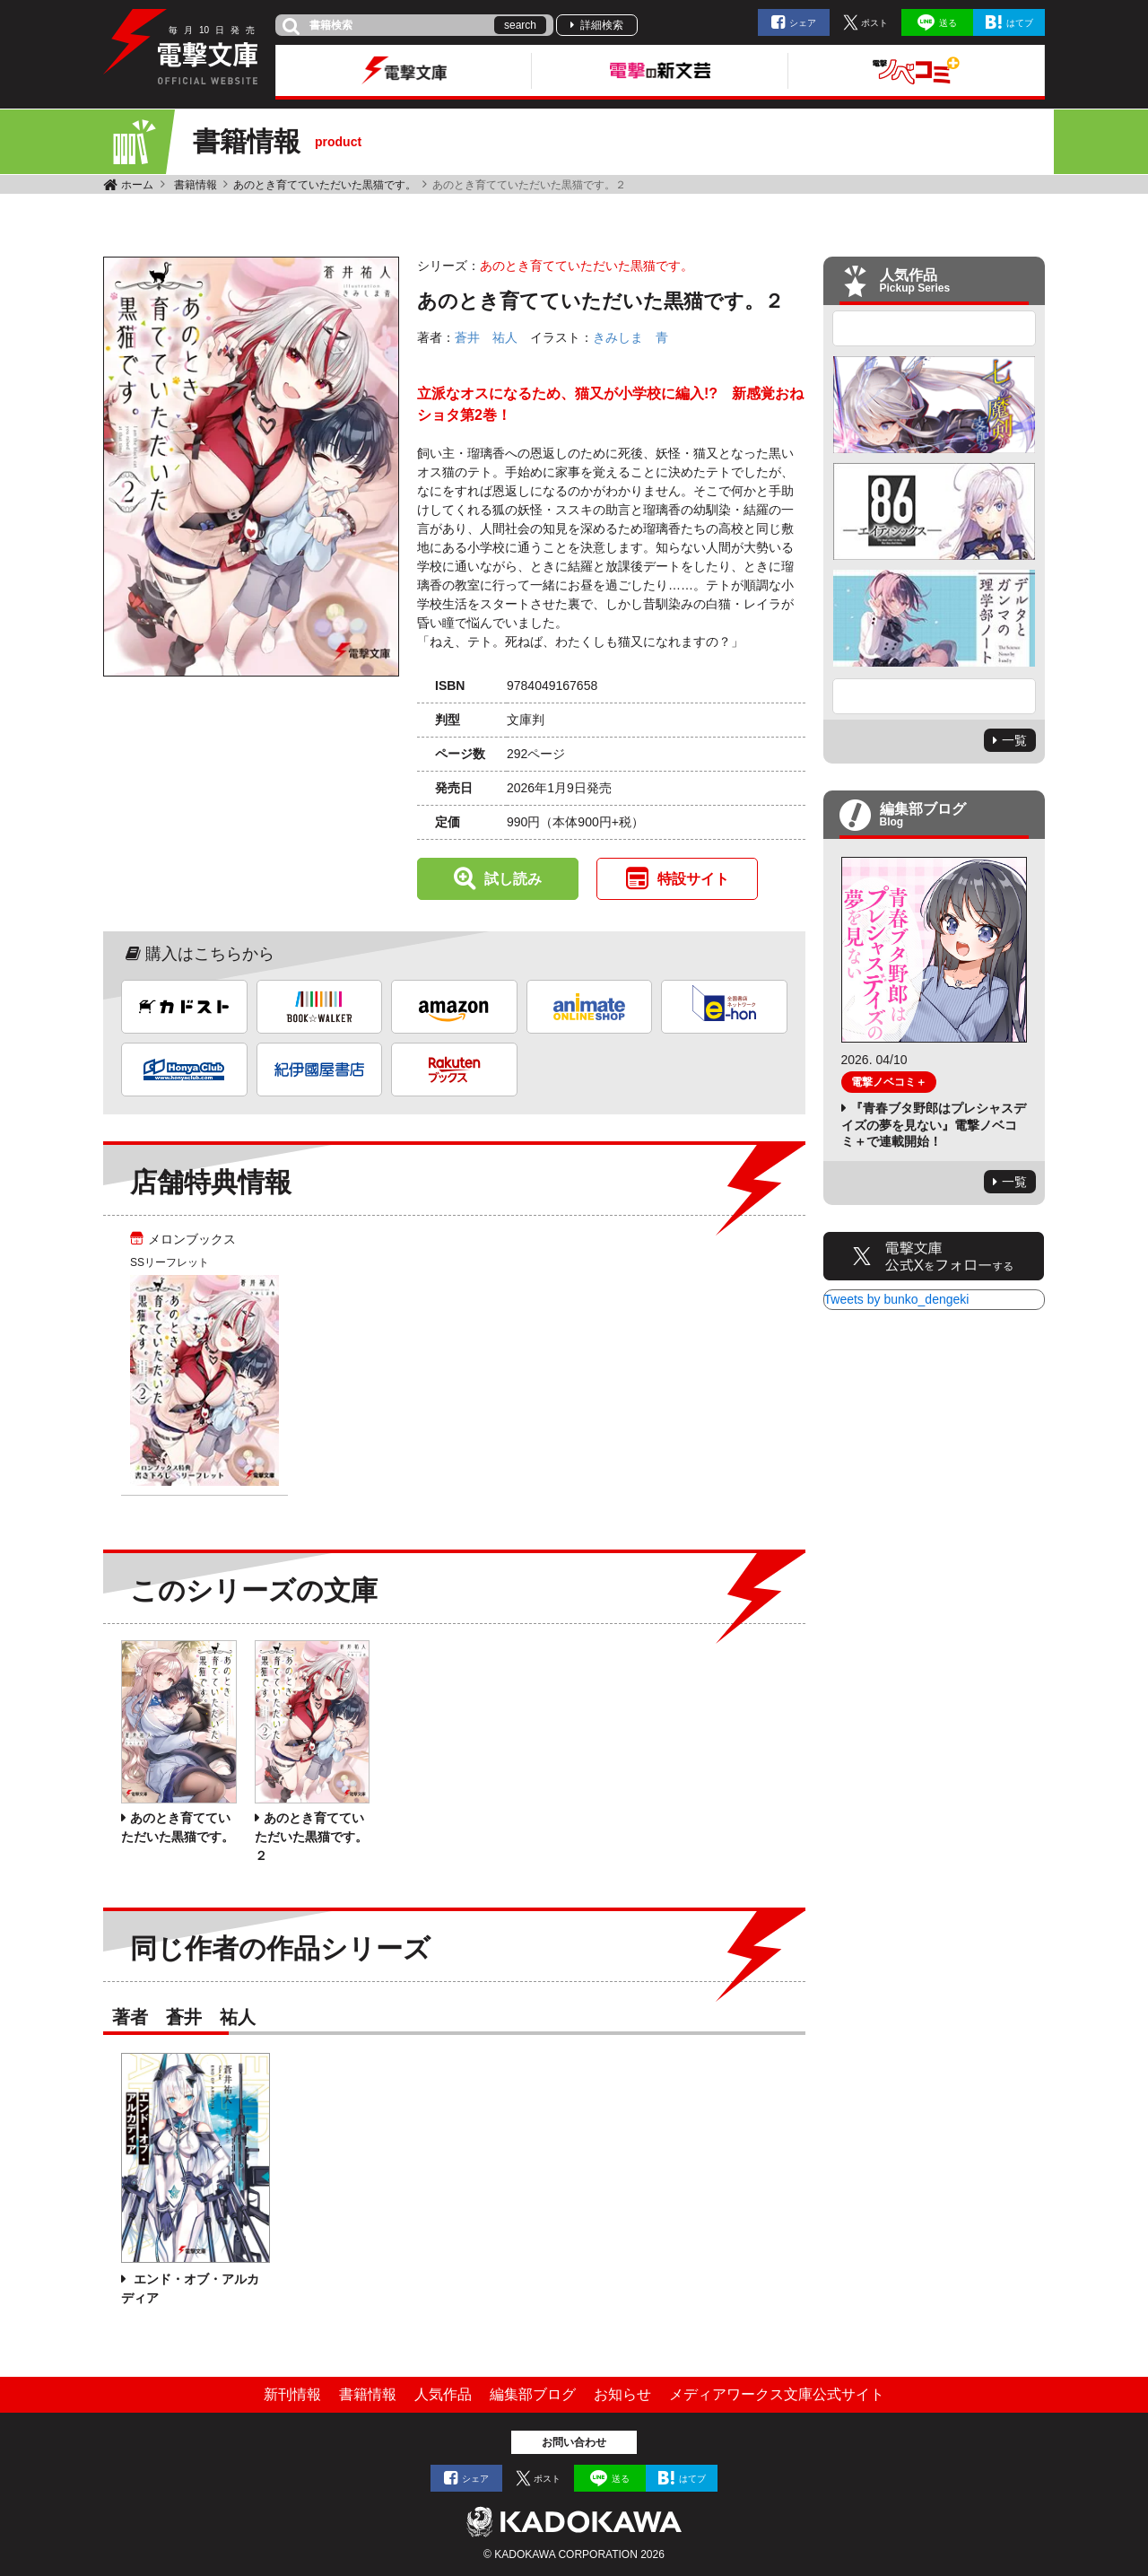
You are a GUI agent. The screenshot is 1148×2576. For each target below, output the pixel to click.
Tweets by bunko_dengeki (897, 1299)
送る (948, 23)
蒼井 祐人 (486, 337)
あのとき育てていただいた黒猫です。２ (311, 1837)
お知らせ (622, 2394)
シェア (802, 23)
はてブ (1019, 23)
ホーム (137, 185)
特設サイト (693, 878)
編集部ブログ (533, 2394)
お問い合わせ (574, 2442)
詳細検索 (601, 25)
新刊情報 (292, 2394)
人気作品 (443, 2394)
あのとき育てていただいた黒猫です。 (324, 185)
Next (934, 696)
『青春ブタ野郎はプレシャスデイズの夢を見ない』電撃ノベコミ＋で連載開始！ (933, 1124)
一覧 (1014, 740)
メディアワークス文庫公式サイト (776, 2394)
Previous (934, 328)
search (520, 25)
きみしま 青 (630, 337)
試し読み (513, 878)
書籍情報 (195, 185)
